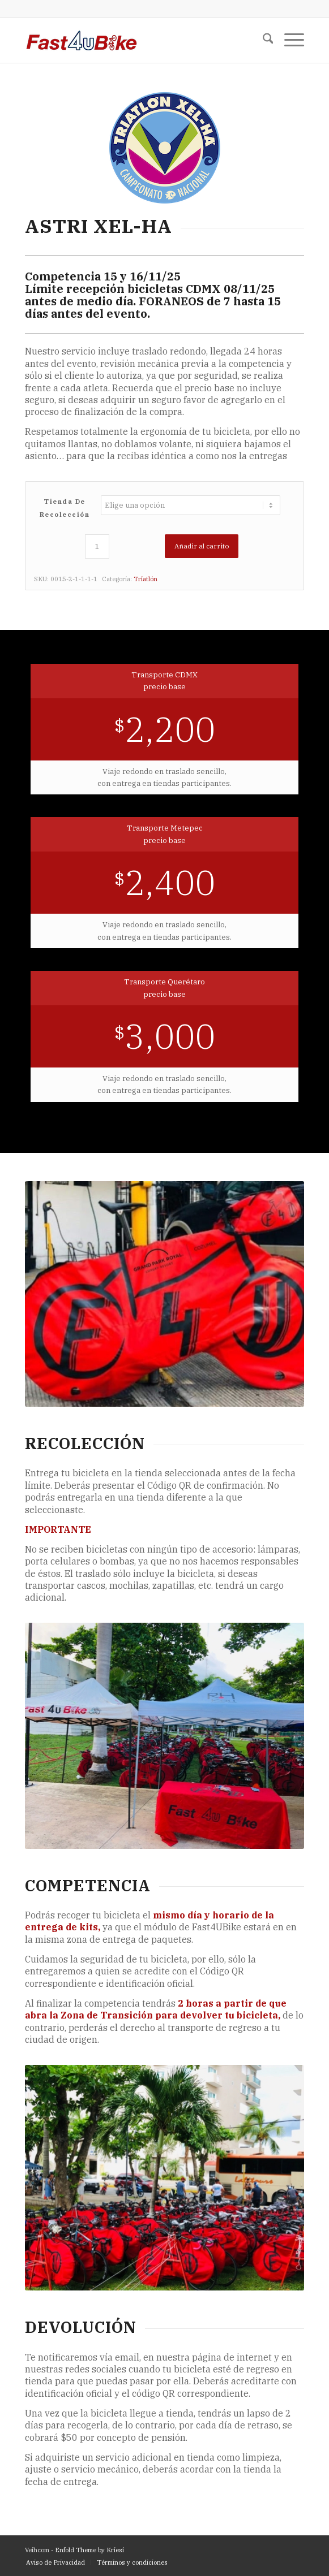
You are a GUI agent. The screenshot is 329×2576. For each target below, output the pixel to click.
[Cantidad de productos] (97, 546)
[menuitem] (262, 40)
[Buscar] (262, 40)
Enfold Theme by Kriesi (89, 2550)
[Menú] (288, 40)
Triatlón (145, 579)
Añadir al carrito (201, 546)
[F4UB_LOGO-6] (137, 40)
